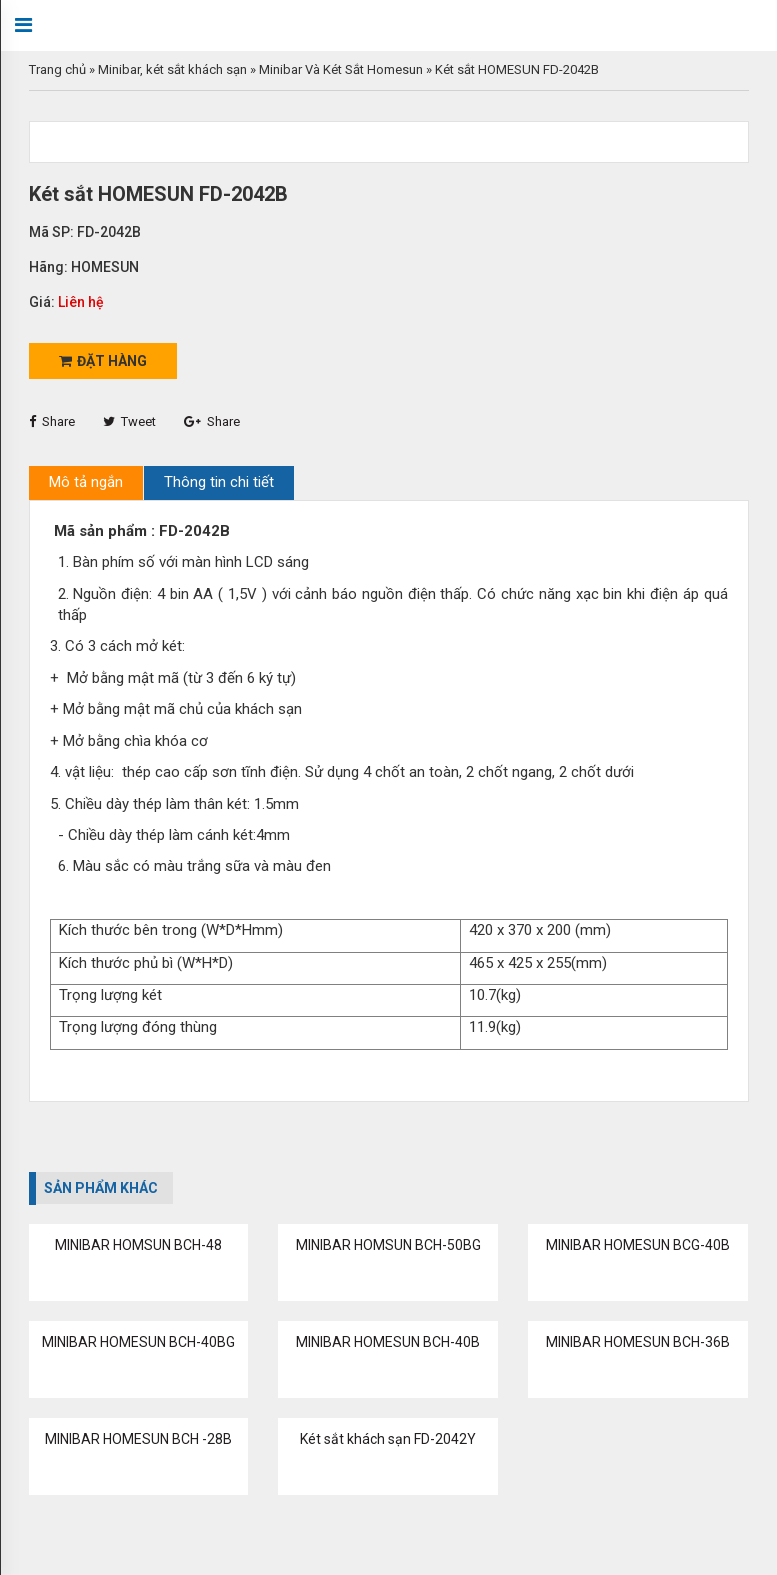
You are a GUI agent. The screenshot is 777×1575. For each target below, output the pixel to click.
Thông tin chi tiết (219, 482)
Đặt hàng (103, 361)
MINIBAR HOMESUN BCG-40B (638, 1245)
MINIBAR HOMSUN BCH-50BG (388, 1245)
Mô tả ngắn (86, 482)
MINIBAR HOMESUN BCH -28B (138, 1439)
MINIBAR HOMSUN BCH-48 (138, 1245)
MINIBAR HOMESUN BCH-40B (388, 1342)
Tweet (129, 421)
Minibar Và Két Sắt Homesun (341, 69)
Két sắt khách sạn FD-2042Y (388, 1439)
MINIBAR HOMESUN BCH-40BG (138, 1342)
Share (52, 421)
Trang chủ (57, 69)
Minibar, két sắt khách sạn (172, 69)
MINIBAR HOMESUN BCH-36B (638, 1342)
